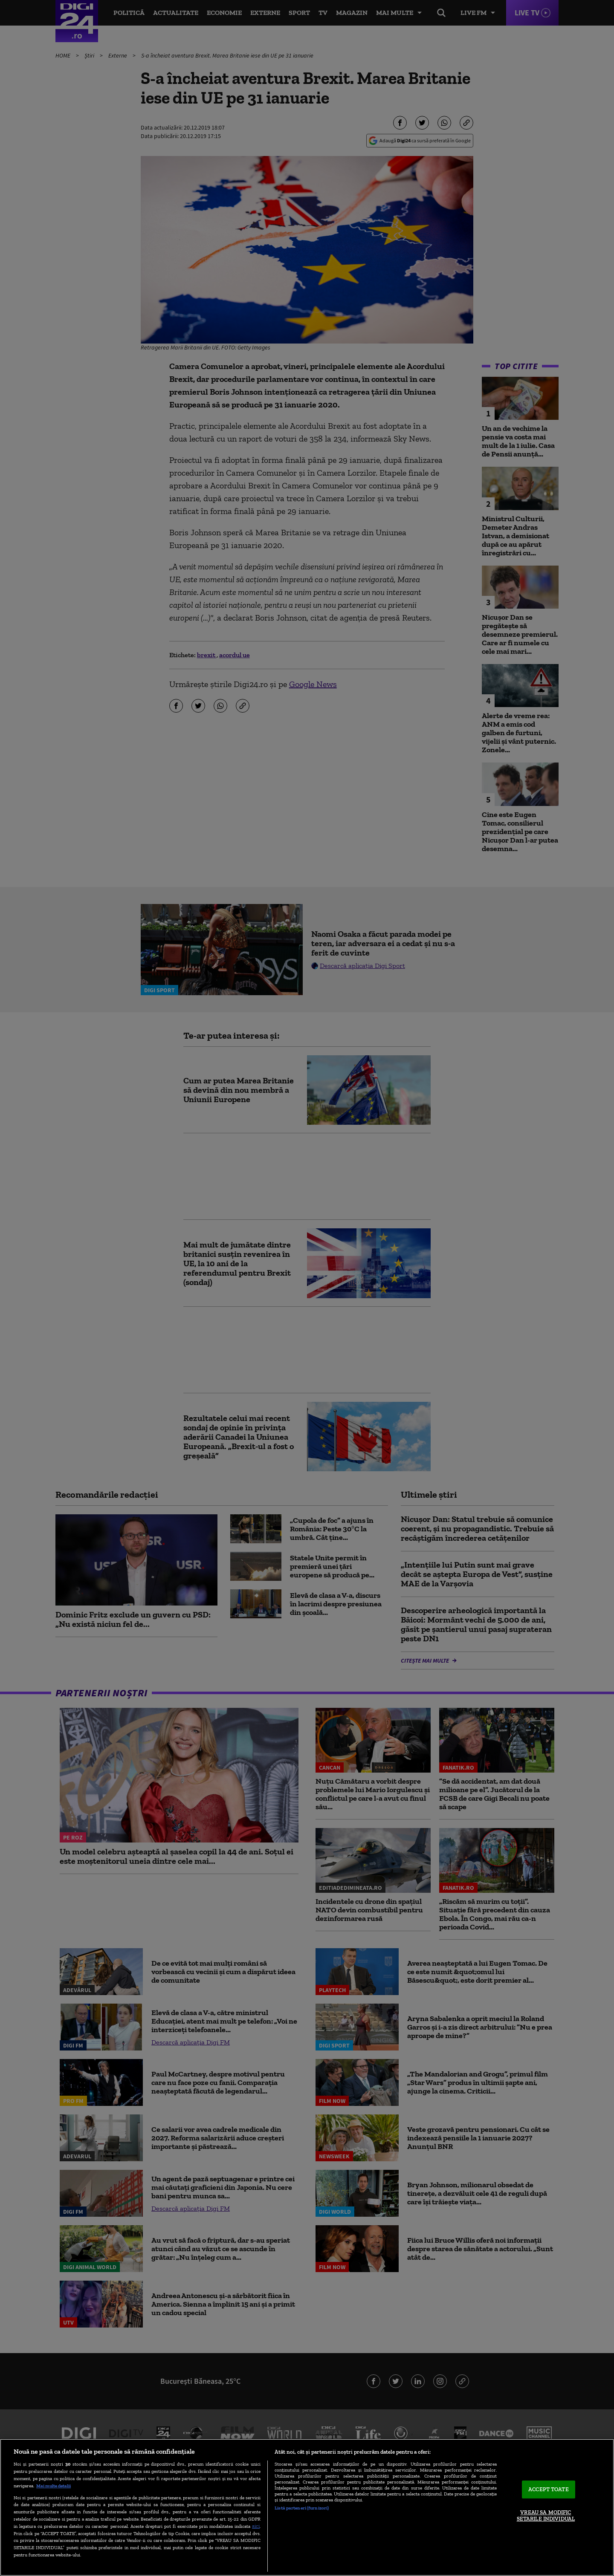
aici (256, 2526)
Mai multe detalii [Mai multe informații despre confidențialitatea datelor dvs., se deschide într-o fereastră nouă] (53, 2486)
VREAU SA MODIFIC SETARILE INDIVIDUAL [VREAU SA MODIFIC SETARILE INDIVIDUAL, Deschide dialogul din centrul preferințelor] (546, 2515)
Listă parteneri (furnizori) (302, 2508)
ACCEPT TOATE (548, 2489)
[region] (307, 2507)
